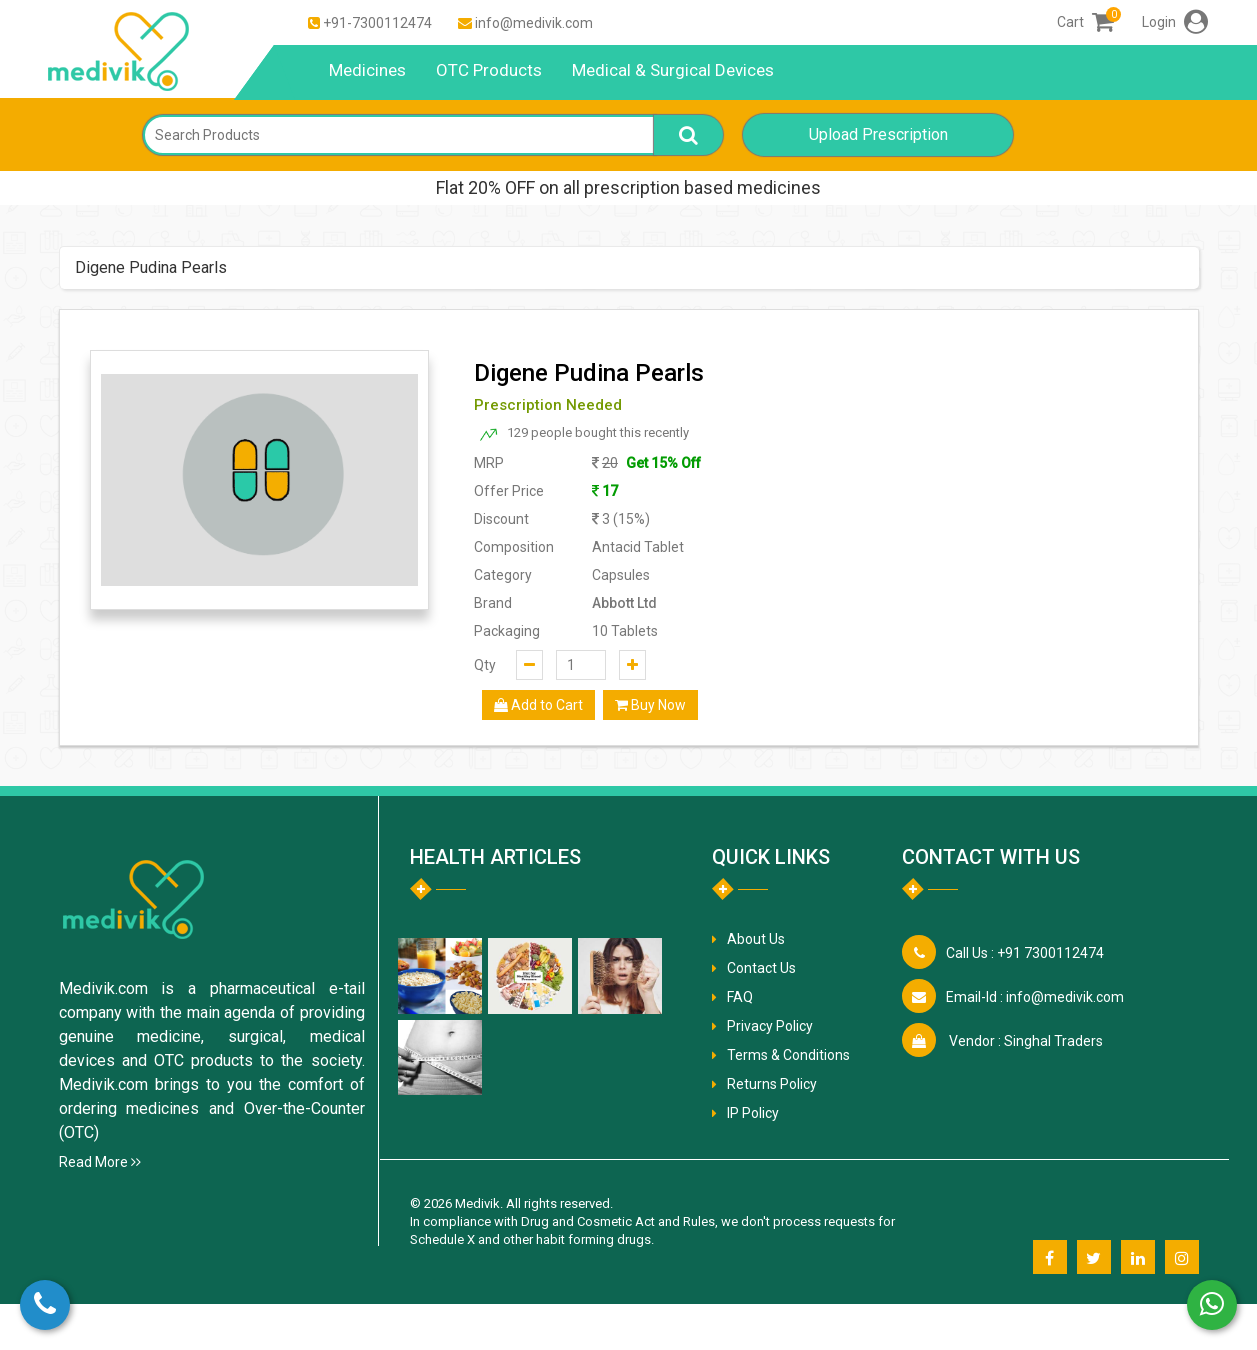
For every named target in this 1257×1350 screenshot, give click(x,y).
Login (1175, 22)
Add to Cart (538, 705)
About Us (756, 939)
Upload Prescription (878, 134)
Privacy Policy (770, 1026)
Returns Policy (772, 1084)
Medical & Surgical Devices (673, 70)
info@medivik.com (534, 23)
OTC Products (489, 70)
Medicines (367, 70)
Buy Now (650, 705)
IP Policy (753, 1113)
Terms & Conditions (788, 1055)
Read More (100, 1162)
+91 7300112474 (1025, 953)
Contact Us (761, 968)
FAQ (740, 997)
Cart (1085, 22)
